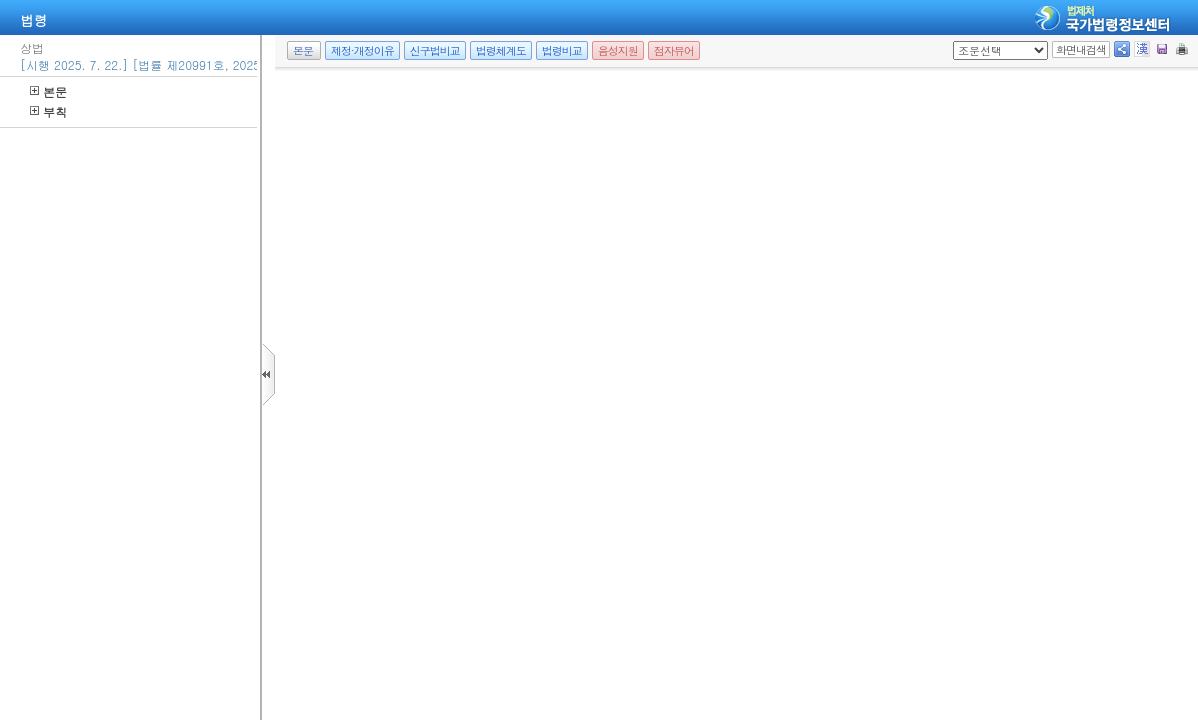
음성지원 (618, 50)
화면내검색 (1081, 49)
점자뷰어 (674, 50)
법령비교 (562, 50)
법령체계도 (501, 50)
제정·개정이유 (362, 50)
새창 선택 (959, 41)
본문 (48, 91)
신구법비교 (435, 50)
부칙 (48, 111)
